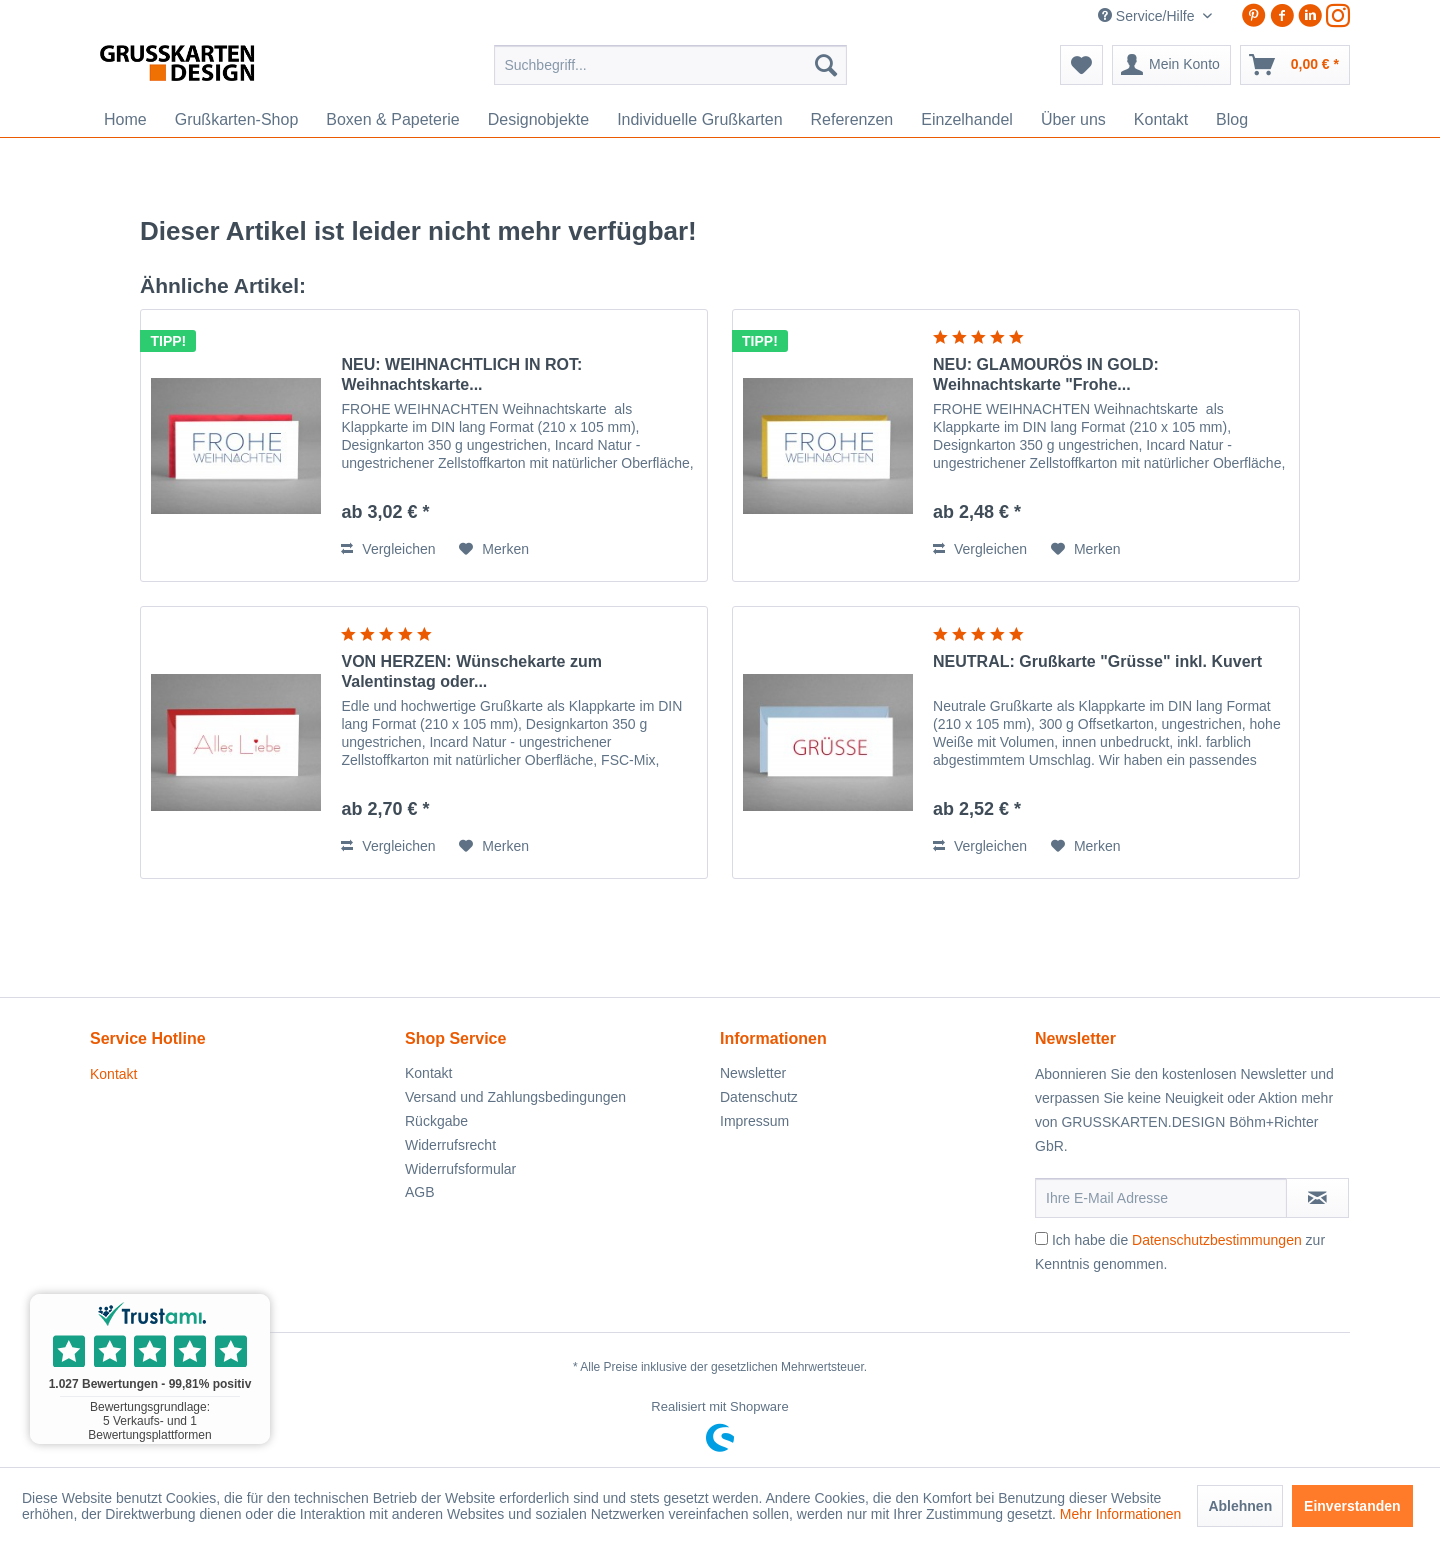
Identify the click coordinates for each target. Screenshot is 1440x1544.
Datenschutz (759, 1097)
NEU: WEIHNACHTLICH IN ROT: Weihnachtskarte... (461, 374)
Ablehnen (1240, 1506)
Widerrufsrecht (450, 1145)
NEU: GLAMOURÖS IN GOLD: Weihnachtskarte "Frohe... (1046, 374)
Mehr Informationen (1120, 1514)
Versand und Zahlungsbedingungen (515, 1097)
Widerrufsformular (460, 1169)
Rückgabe (436, 1121)
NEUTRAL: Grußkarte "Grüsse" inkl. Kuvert (1097, 661)
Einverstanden (1352, 1506)
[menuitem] (670, 65)
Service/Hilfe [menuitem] (1148, 16)
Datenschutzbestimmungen (1217, 1240)
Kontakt (113, 1074)
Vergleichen (388, 549)
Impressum (754, 1121)
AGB (420, 1192)
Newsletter (753, 1073)
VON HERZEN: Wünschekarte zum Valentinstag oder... (471, 671)
